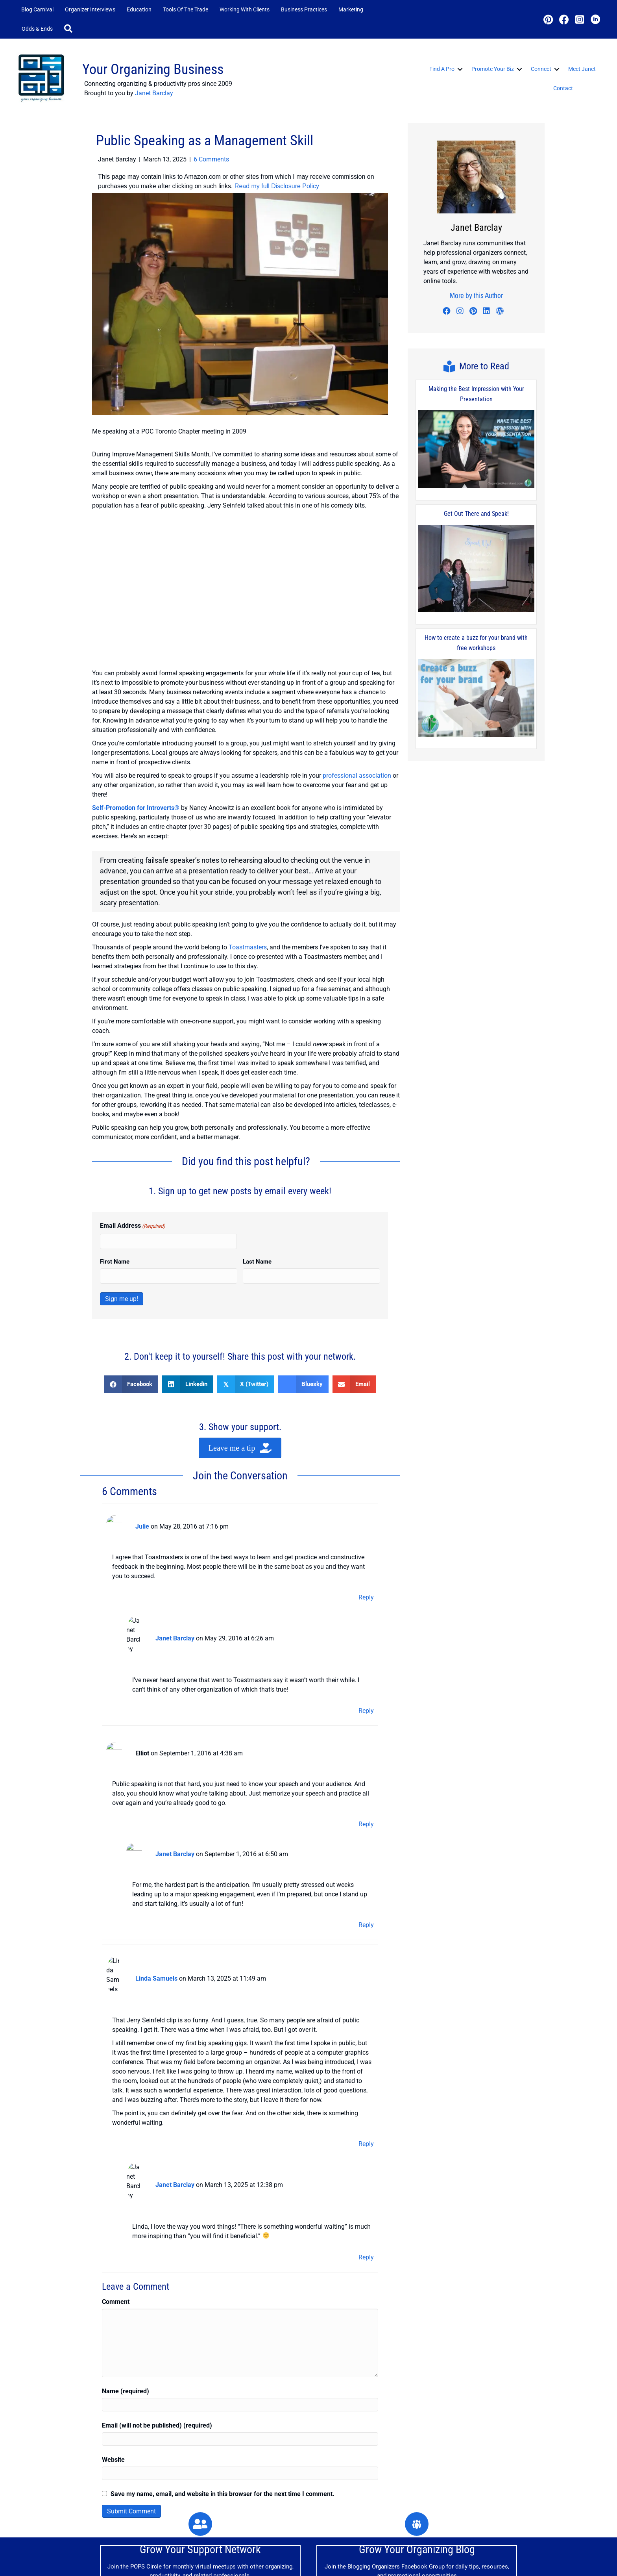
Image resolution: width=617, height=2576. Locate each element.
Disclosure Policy (491, 2561)
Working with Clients (245, 9)
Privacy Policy (442, 2561)
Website (113, 2358)
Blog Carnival (37, 9)
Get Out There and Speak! (476, 513)
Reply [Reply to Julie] (366, 1591)
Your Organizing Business (153, 69)
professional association (357, 775)
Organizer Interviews (90, 9)
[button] (70, 29)
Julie (142, 1523)
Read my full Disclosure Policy (277, 186)
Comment (115, 2200)
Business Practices (304, 9)
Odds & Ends (37, 29)
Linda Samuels (156, 1918)
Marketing (350, 9)
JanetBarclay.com (122, 2568)
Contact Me (400, 2561)
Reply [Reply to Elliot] (366, 1784)
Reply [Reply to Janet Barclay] (366, 1677)
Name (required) (125, 2289)
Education (139, 9)
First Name (114, 1261)
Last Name (257, 1261)
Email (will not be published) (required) (157, 2324)
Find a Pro (441, 69)
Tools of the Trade (185, 9)
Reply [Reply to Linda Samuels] (366, 2070)
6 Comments (211, 159)
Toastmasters (248, 947)
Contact (563, 88)
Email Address (132, 1226)
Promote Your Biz (492, 69)
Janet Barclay (154, 93)
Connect (541, 69)
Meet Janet (582, 69)
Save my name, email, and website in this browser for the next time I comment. (222, 2392)
